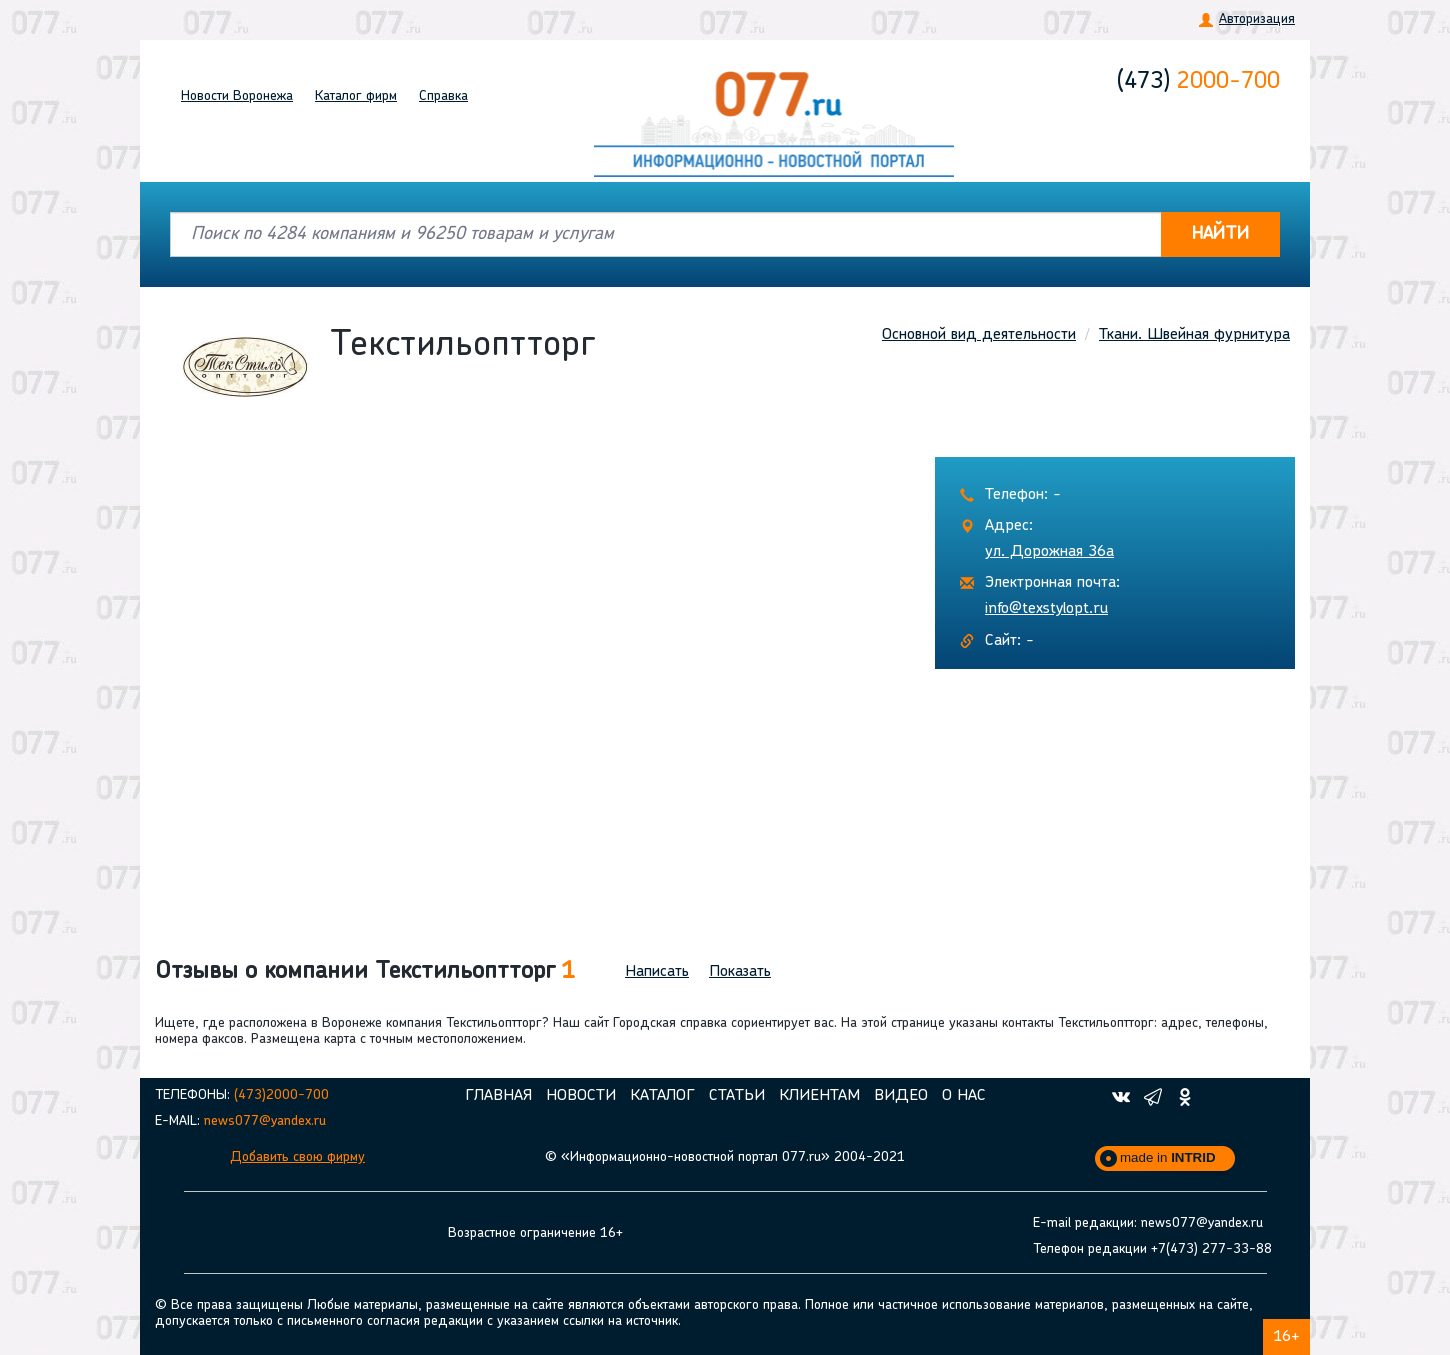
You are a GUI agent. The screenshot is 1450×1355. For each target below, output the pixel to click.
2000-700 (1198, 82)
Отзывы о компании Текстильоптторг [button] (365, 972)
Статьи (737, 1096)
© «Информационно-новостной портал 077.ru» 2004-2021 (725, 1157)
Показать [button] (740, 972)
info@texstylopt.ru (1046, 609)
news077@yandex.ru (265, 1121)
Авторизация (1257, 19)
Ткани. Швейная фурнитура (1194, 335)
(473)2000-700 (281, 1095)
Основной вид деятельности (979, 335)
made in (1168, 1157)
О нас (964, 1096)
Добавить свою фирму (297, 1157)
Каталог (356, 96)
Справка (443, 96)
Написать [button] (657, 972)
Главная (498, 1096)
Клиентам (819, 1096)
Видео (901, 1096)
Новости (237, 96)
